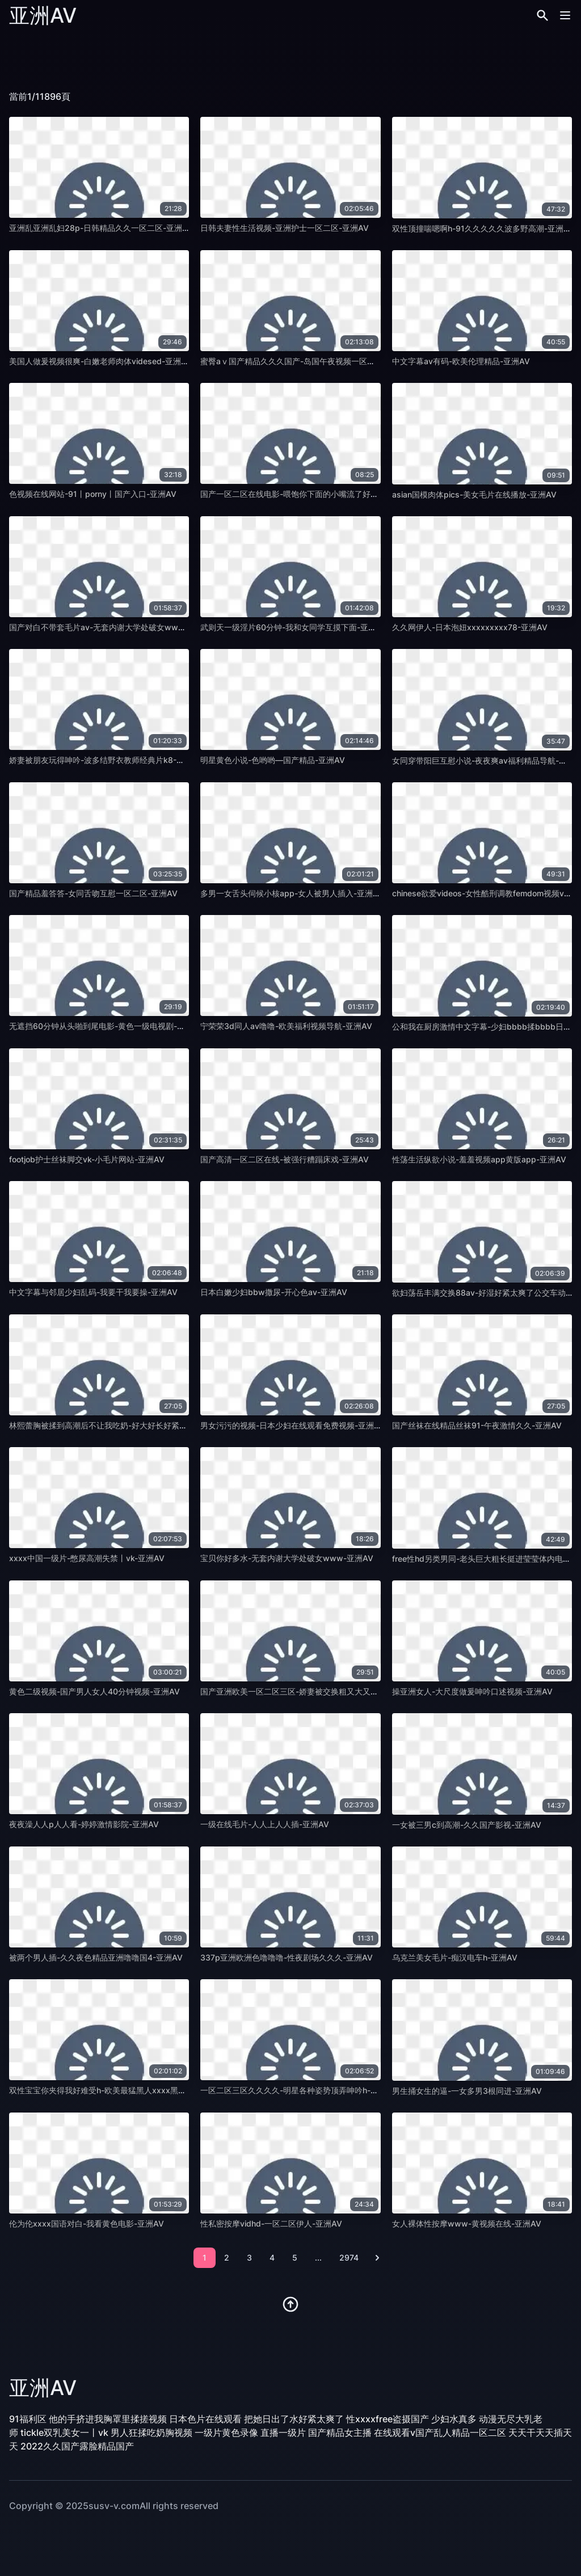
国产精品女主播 (340, 2432)
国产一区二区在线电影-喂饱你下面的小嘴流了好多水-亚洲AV (308, 494)
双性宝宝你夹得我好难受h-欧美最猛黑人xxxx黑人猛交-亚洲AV (120, 2090)
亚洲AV (43, 15)
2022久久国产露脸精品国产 (77, 2446)
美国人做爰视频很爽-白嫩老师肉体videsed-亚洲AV (100, 361)
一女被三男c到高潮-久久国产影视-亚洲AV (466, 1824)
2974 (349, 2257)
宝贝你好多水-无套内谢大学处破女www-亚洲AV (286, 1558)
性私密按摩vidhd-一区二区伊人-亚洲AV (271, 2223)
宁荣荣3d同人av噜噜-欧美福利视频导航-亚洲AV (286, 1026)
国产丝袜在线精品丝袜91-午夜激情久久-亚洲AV (477, 1425)
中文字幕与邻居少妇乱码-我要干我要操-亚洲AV (93, 1292)
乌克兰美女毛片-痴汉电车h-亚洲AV (454, 1957)
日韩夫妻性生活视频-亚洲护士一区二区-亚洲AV (284, 228)
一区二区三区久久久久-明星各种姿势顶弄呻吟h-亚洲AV (298, 2090)
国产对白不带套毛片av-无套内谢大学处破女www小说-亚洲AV (120, 627)
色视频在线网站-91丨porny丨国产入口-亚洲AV (92, 494)
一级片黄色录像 (226, 2432)
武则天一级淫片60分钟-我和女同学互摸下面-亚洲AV (293, 627)
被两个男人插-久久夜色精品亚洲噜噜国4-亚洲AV (96, 1957)
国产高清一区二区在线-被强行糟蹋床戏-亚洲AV (284, 1159)
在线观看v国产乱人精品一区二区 (440, 2432)
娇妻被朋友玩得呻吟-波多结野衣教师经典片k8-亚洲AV (106, 760)
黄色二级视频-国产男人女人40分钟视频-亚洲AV (94, 1691)
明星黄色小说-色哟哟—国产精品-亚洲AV (272, 760)
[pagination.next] (377, 2258)
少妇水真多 (454, 2419)
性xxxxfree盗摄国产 (387, 2419)
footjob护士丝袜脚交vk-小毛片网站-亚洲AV (87, 1159)
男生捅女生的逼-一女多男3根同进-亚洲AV (467, 2091)
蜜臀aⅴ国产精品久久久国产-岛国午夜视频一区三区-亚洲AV (306, 361)
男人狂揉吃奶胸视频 (151, 2432)
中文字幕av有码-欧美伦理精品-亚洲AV (461, 361)
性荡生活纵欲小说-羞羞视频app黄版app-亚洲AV (479, 1159)
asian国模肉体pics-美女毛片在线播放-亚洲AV (474, 494)
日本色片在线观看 (205, 2419)
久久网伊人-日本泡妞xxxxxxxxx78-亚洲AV (470, 627)
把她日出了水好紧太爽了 (294, 2419)
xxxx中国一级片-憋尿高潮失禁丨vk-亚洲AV (87, 1558)
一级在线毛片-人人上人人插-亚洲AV (264, 1824)
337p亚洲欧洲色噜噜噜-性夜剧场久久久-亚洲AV (286, 1957)
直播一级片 (283, 2432)
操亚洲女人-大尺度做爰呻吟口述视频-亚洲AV (472, 1691)
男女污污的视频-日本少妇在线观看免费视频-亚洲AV (292, 1425)
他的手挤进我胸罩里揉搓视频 (108, 2419)
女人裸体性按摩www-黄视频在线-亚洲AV (466, 2223)
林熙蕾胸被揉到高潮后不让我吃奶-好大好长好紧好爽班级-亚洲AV (125, 1425)
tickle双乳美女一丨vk (64, 2432)
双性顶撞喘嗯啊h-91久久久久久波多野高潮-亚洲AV (483, 228)
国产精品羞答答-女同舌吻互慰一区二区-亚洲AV (93, 893)
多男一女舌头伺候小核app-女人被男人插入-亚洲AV (292, 893)
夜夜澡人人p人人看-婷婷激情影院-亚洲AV (84, 1824)
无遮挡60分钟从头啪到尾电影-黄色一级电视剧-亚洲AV (106, 1026)
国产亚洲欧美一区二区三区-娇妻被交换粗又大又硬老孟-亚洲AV (312, 1691)
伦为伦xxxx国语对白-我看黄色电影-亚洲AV (86, 2223)
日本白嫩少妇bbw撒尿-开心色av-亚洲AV (273, 1292)
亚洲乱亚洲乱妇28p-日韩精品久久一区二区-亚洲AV (101, 228)
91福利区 (28, 2419)
